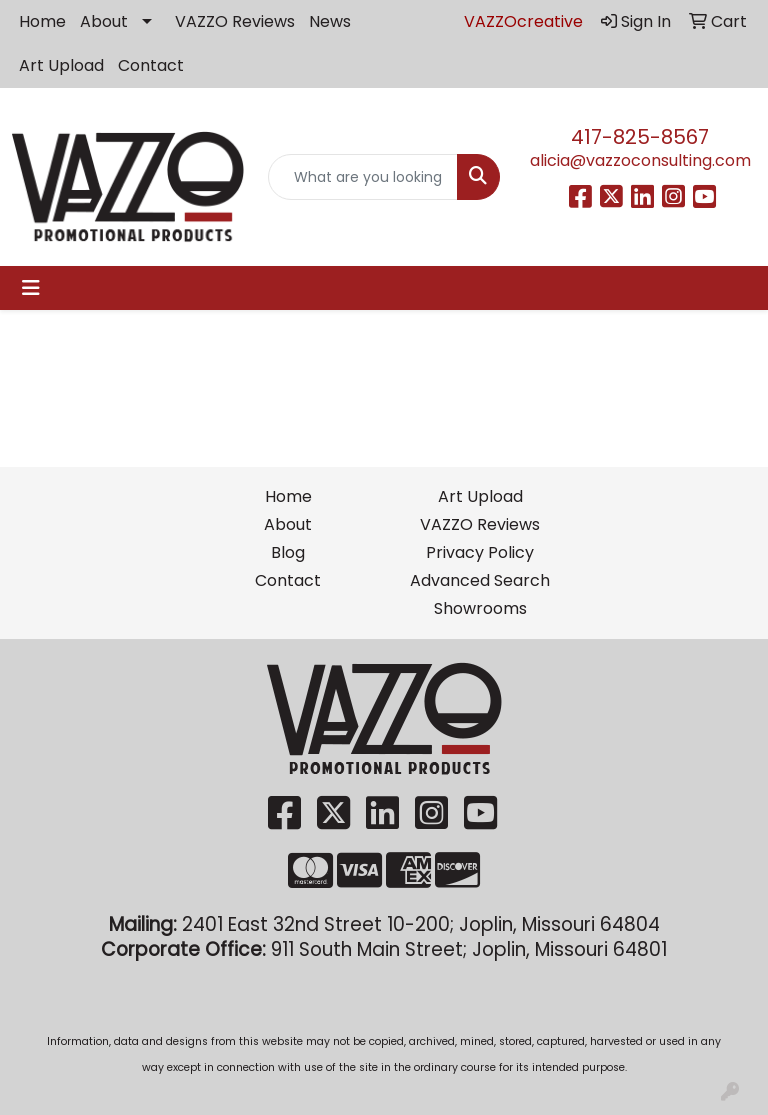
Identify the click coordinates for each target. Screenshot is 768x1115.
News (330, 21)
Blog (288, 552)
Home (42, 21)
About (104, 21)
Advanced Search (480, 580)
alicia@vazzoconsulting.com (640, 160)
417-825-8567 (640, 137)
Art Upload (61, 65)
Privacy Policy (480, 552)
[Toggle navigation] (31, 288)
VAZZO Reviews (235, 21)
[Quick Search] (363, 177)
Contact (151, 65)
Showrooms (480, 608)
